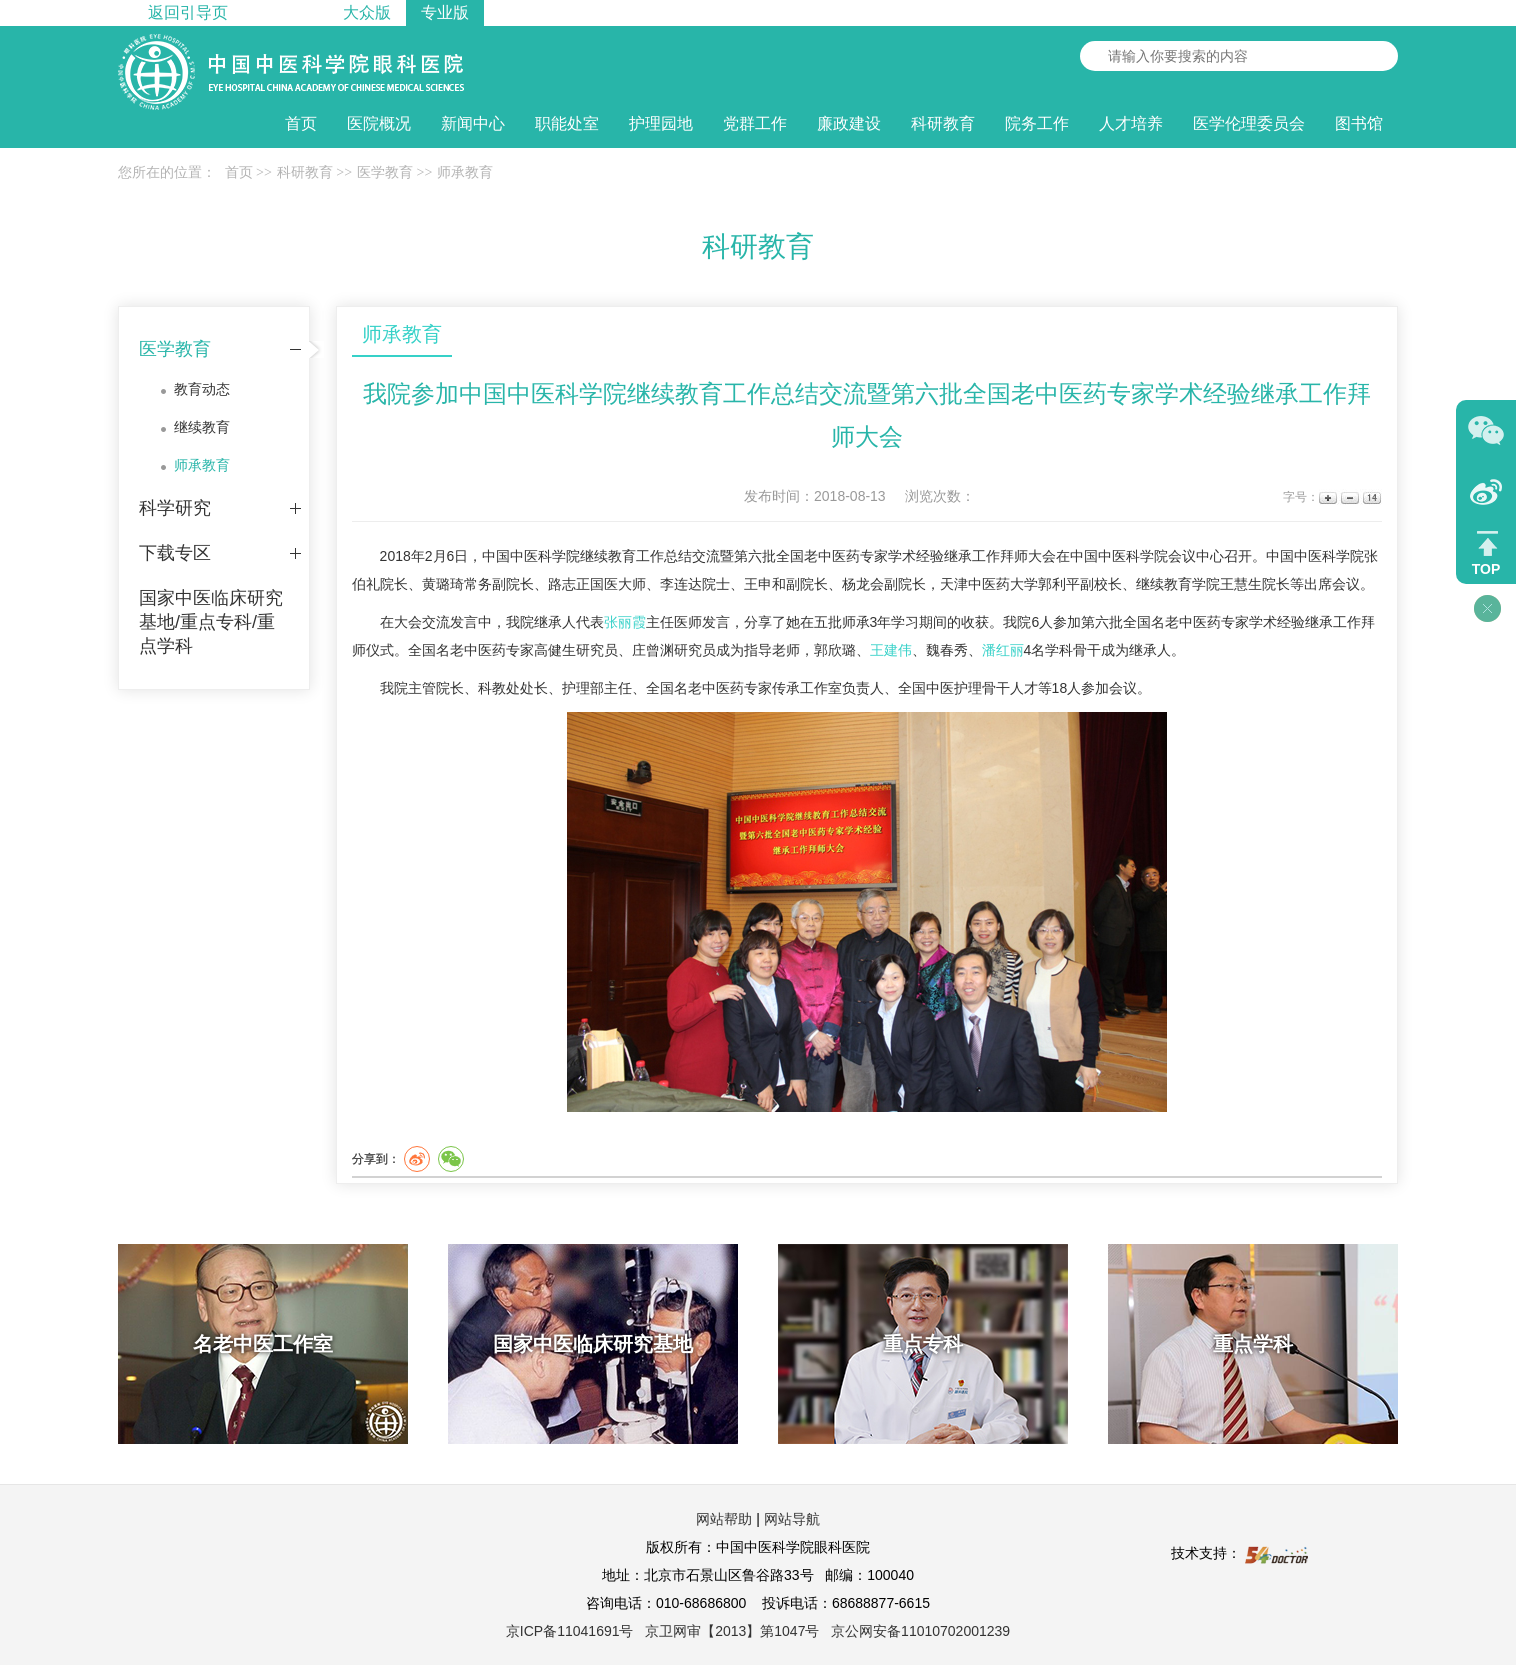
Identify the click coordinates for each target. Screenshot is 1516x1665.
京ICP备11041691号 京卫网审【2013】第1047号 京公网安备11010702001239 (758, 1631)
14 (1370, 497)
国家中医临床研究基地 (593, 1344)
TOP (1486, 569)
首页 (301, 123)
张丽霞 (625, 622)
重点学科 (1253, 1344)
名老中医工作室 (263, 1344)
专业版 (445, 12)
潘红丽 (1003, 650)
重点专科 (923, 1344)
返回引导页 (188, 12)
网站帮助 (724, 1519)
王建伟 (891, 650)
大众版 (367, 12)
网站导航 (792, 1519)
